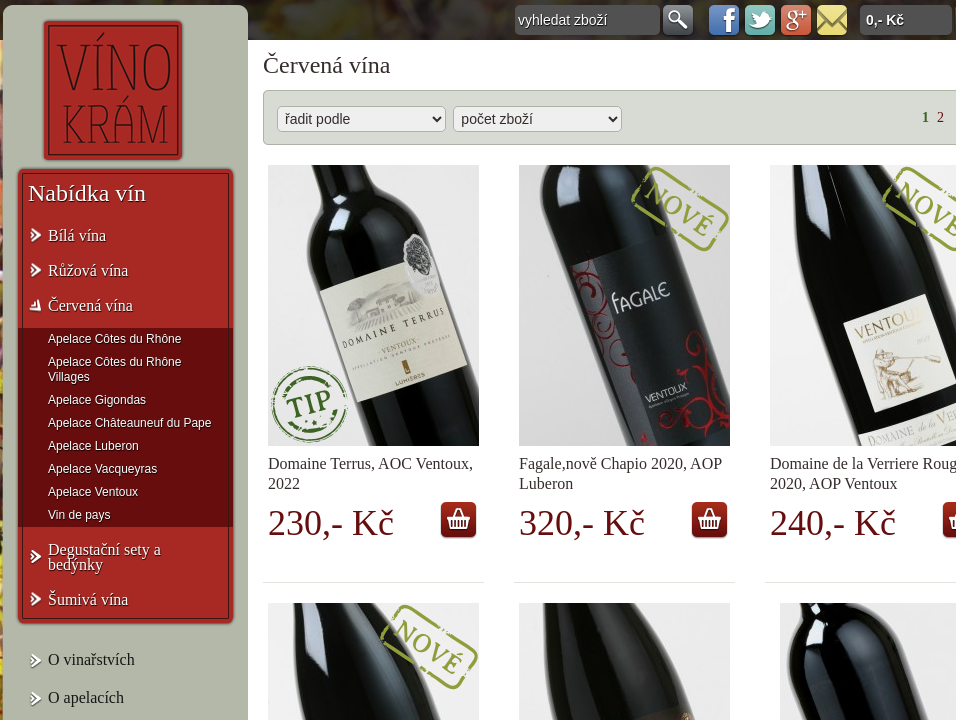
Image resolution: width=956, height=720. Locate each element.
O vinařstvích (91, 659)
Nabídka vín (87, 193)
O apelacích (86, 697)
